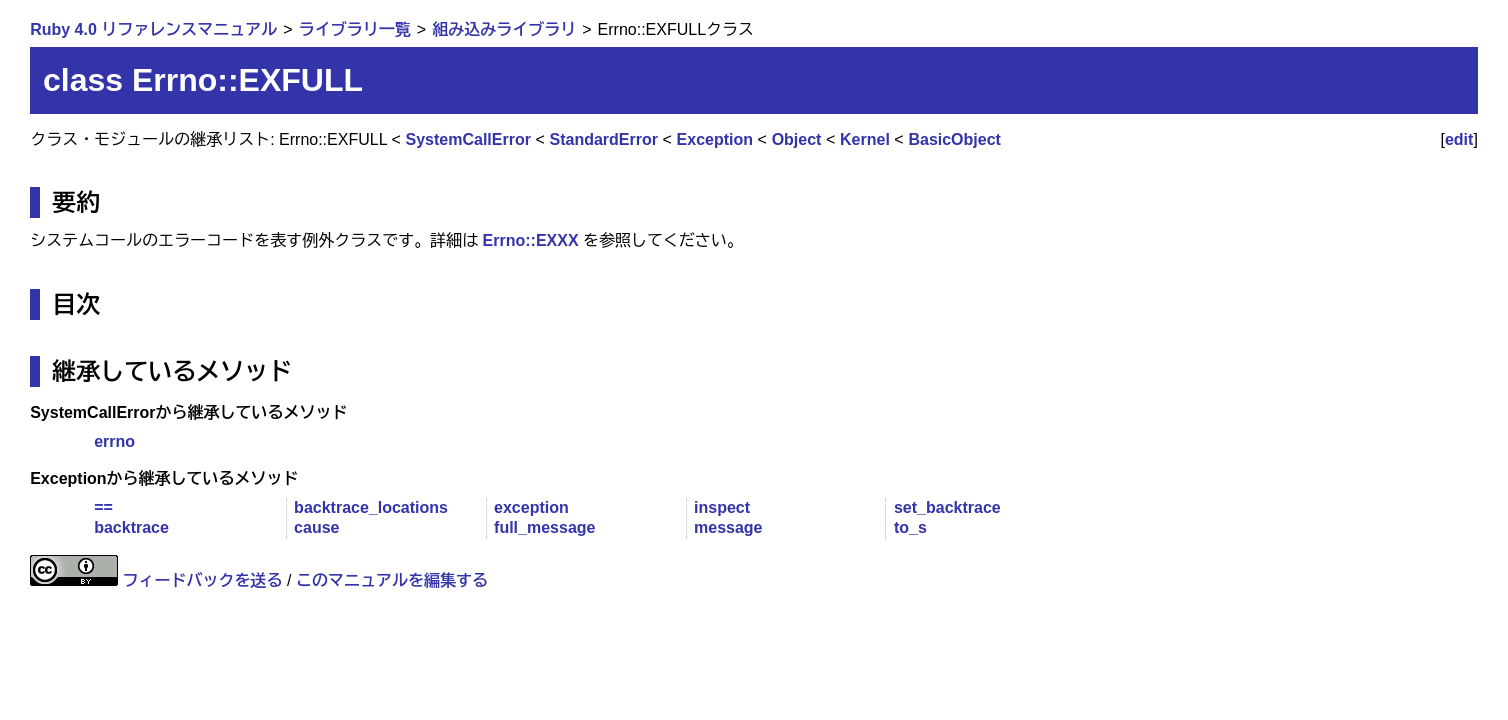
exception (531, 507)
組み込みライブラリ (504, 29)
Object (797, 139)
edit (1459, 139)
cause (316, 527)
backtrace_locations (371, 507)
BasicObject (954, 139)
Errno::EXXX (531, 240)
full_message (544, 527)
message (728, 527)
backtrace (131, 527)
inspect (722, 507)
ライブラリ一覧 (355, 29)
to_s (910, 527)
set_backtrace (947, 507)
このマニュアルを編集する (392, 580)
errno (114, 441)
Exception (715, 139)
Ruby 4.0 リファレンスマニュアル (153, 29)
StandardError (604, 139)
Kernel (865, 139)
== (103, 507)
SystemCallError (468, 139)
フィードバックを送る (203, 580)
